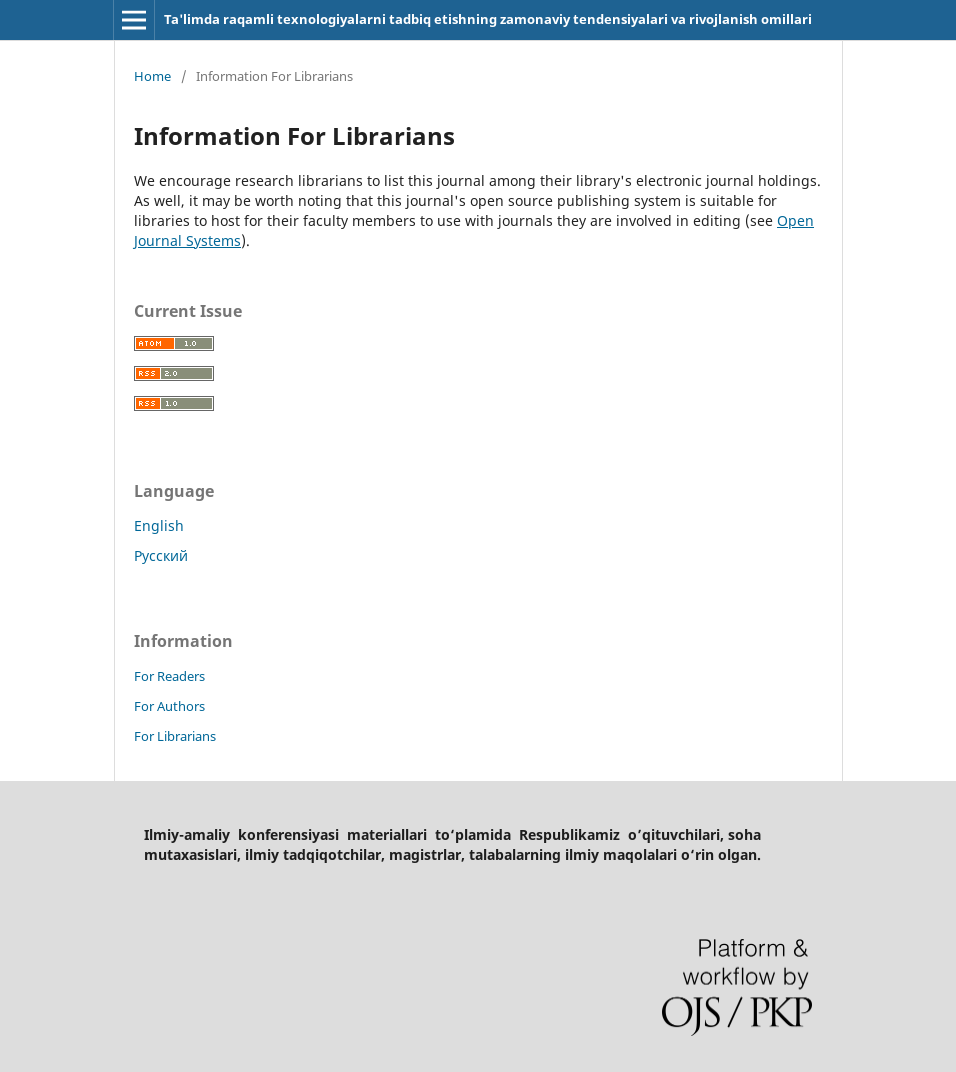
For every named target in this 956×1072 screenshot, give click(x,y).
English (159, 525)
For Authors (169, 706)
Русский (161, 555)
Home (152, 76)
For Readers (169, 676)
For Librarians (175, 736)
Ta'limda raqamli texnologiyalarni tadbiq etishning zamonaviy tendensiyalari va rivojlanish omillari (488, 19)
